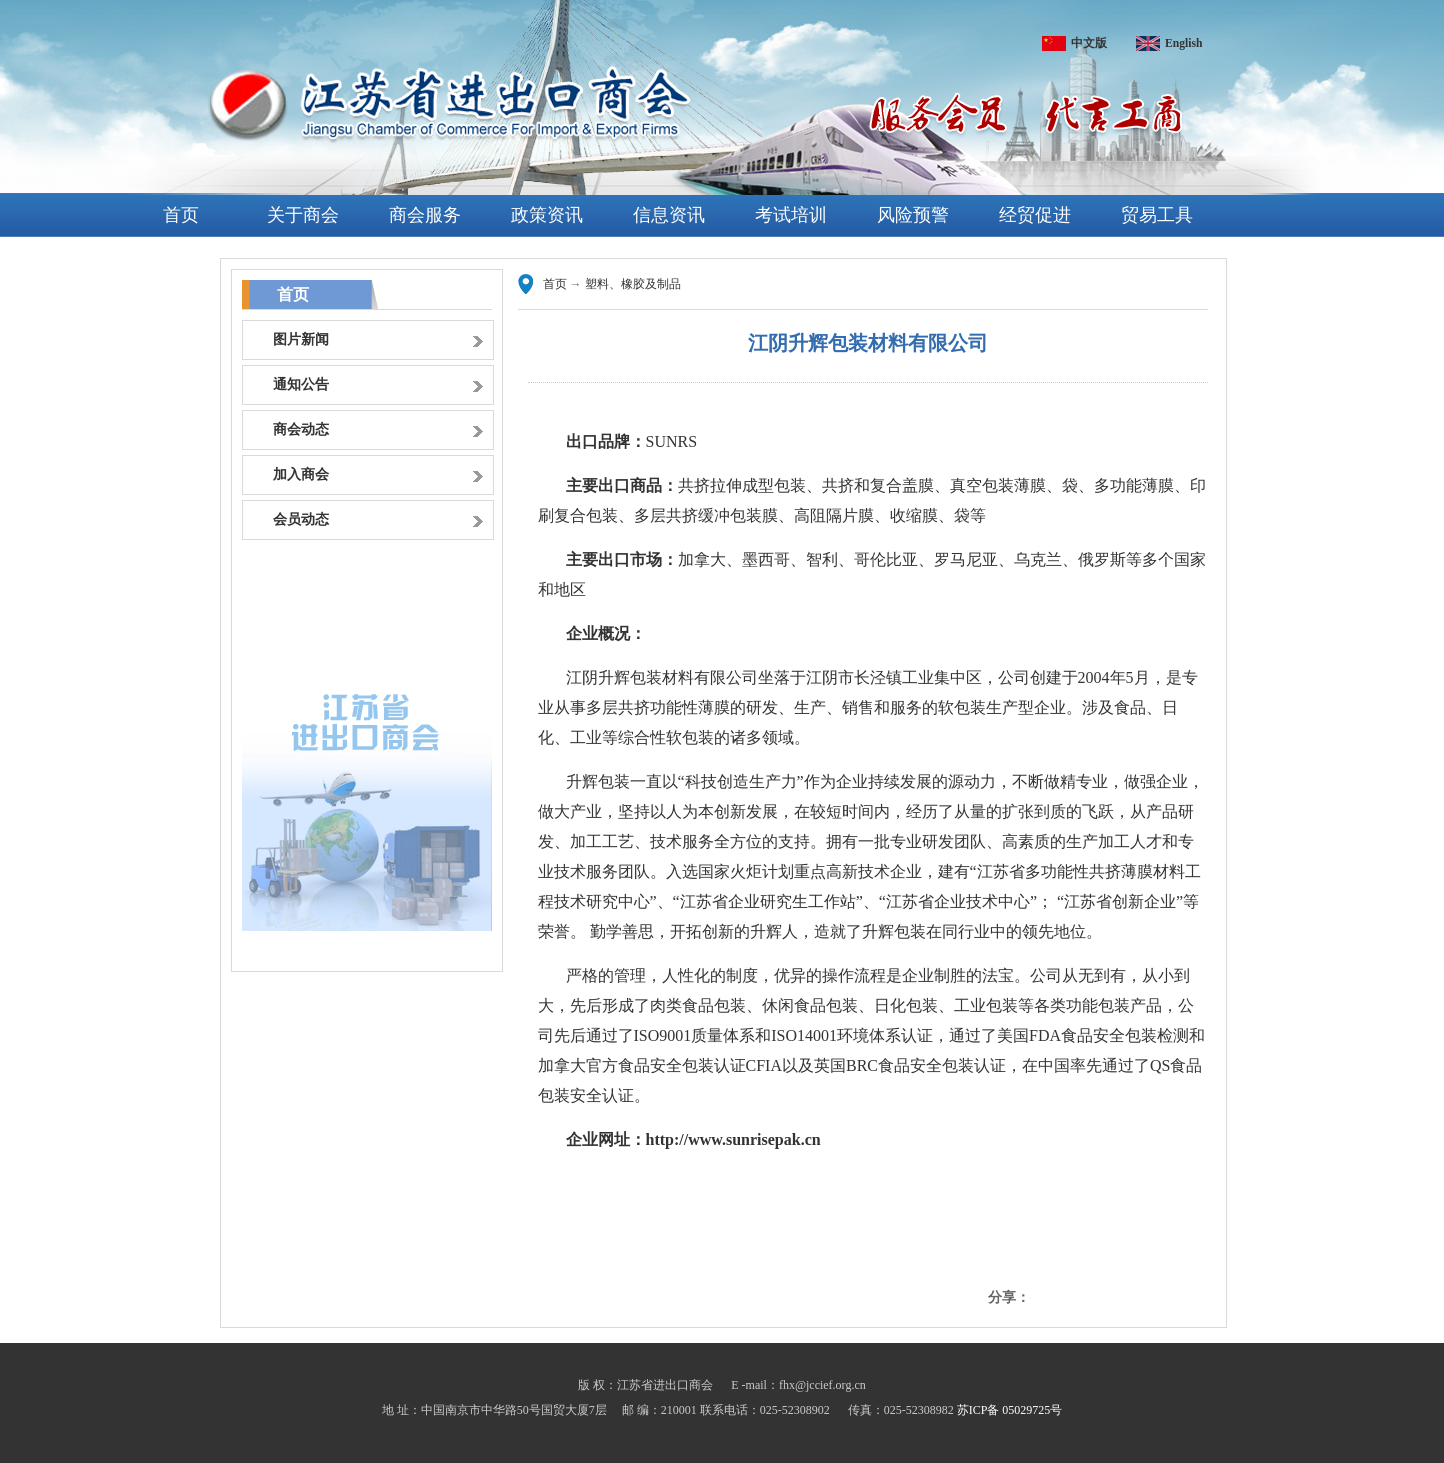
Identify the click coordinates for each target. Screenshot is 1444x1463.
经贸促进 (1035, 215)
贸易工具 (1157, 215)
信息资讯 (669, 215)
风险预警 (913, 215)
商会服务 (425, 215)
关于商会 (303, 215)
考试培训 (791, 215)
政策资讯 (547, 215)
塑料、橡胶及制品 (633, 284)
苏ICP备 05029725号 (1010, 1410)
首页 (181, 215)
